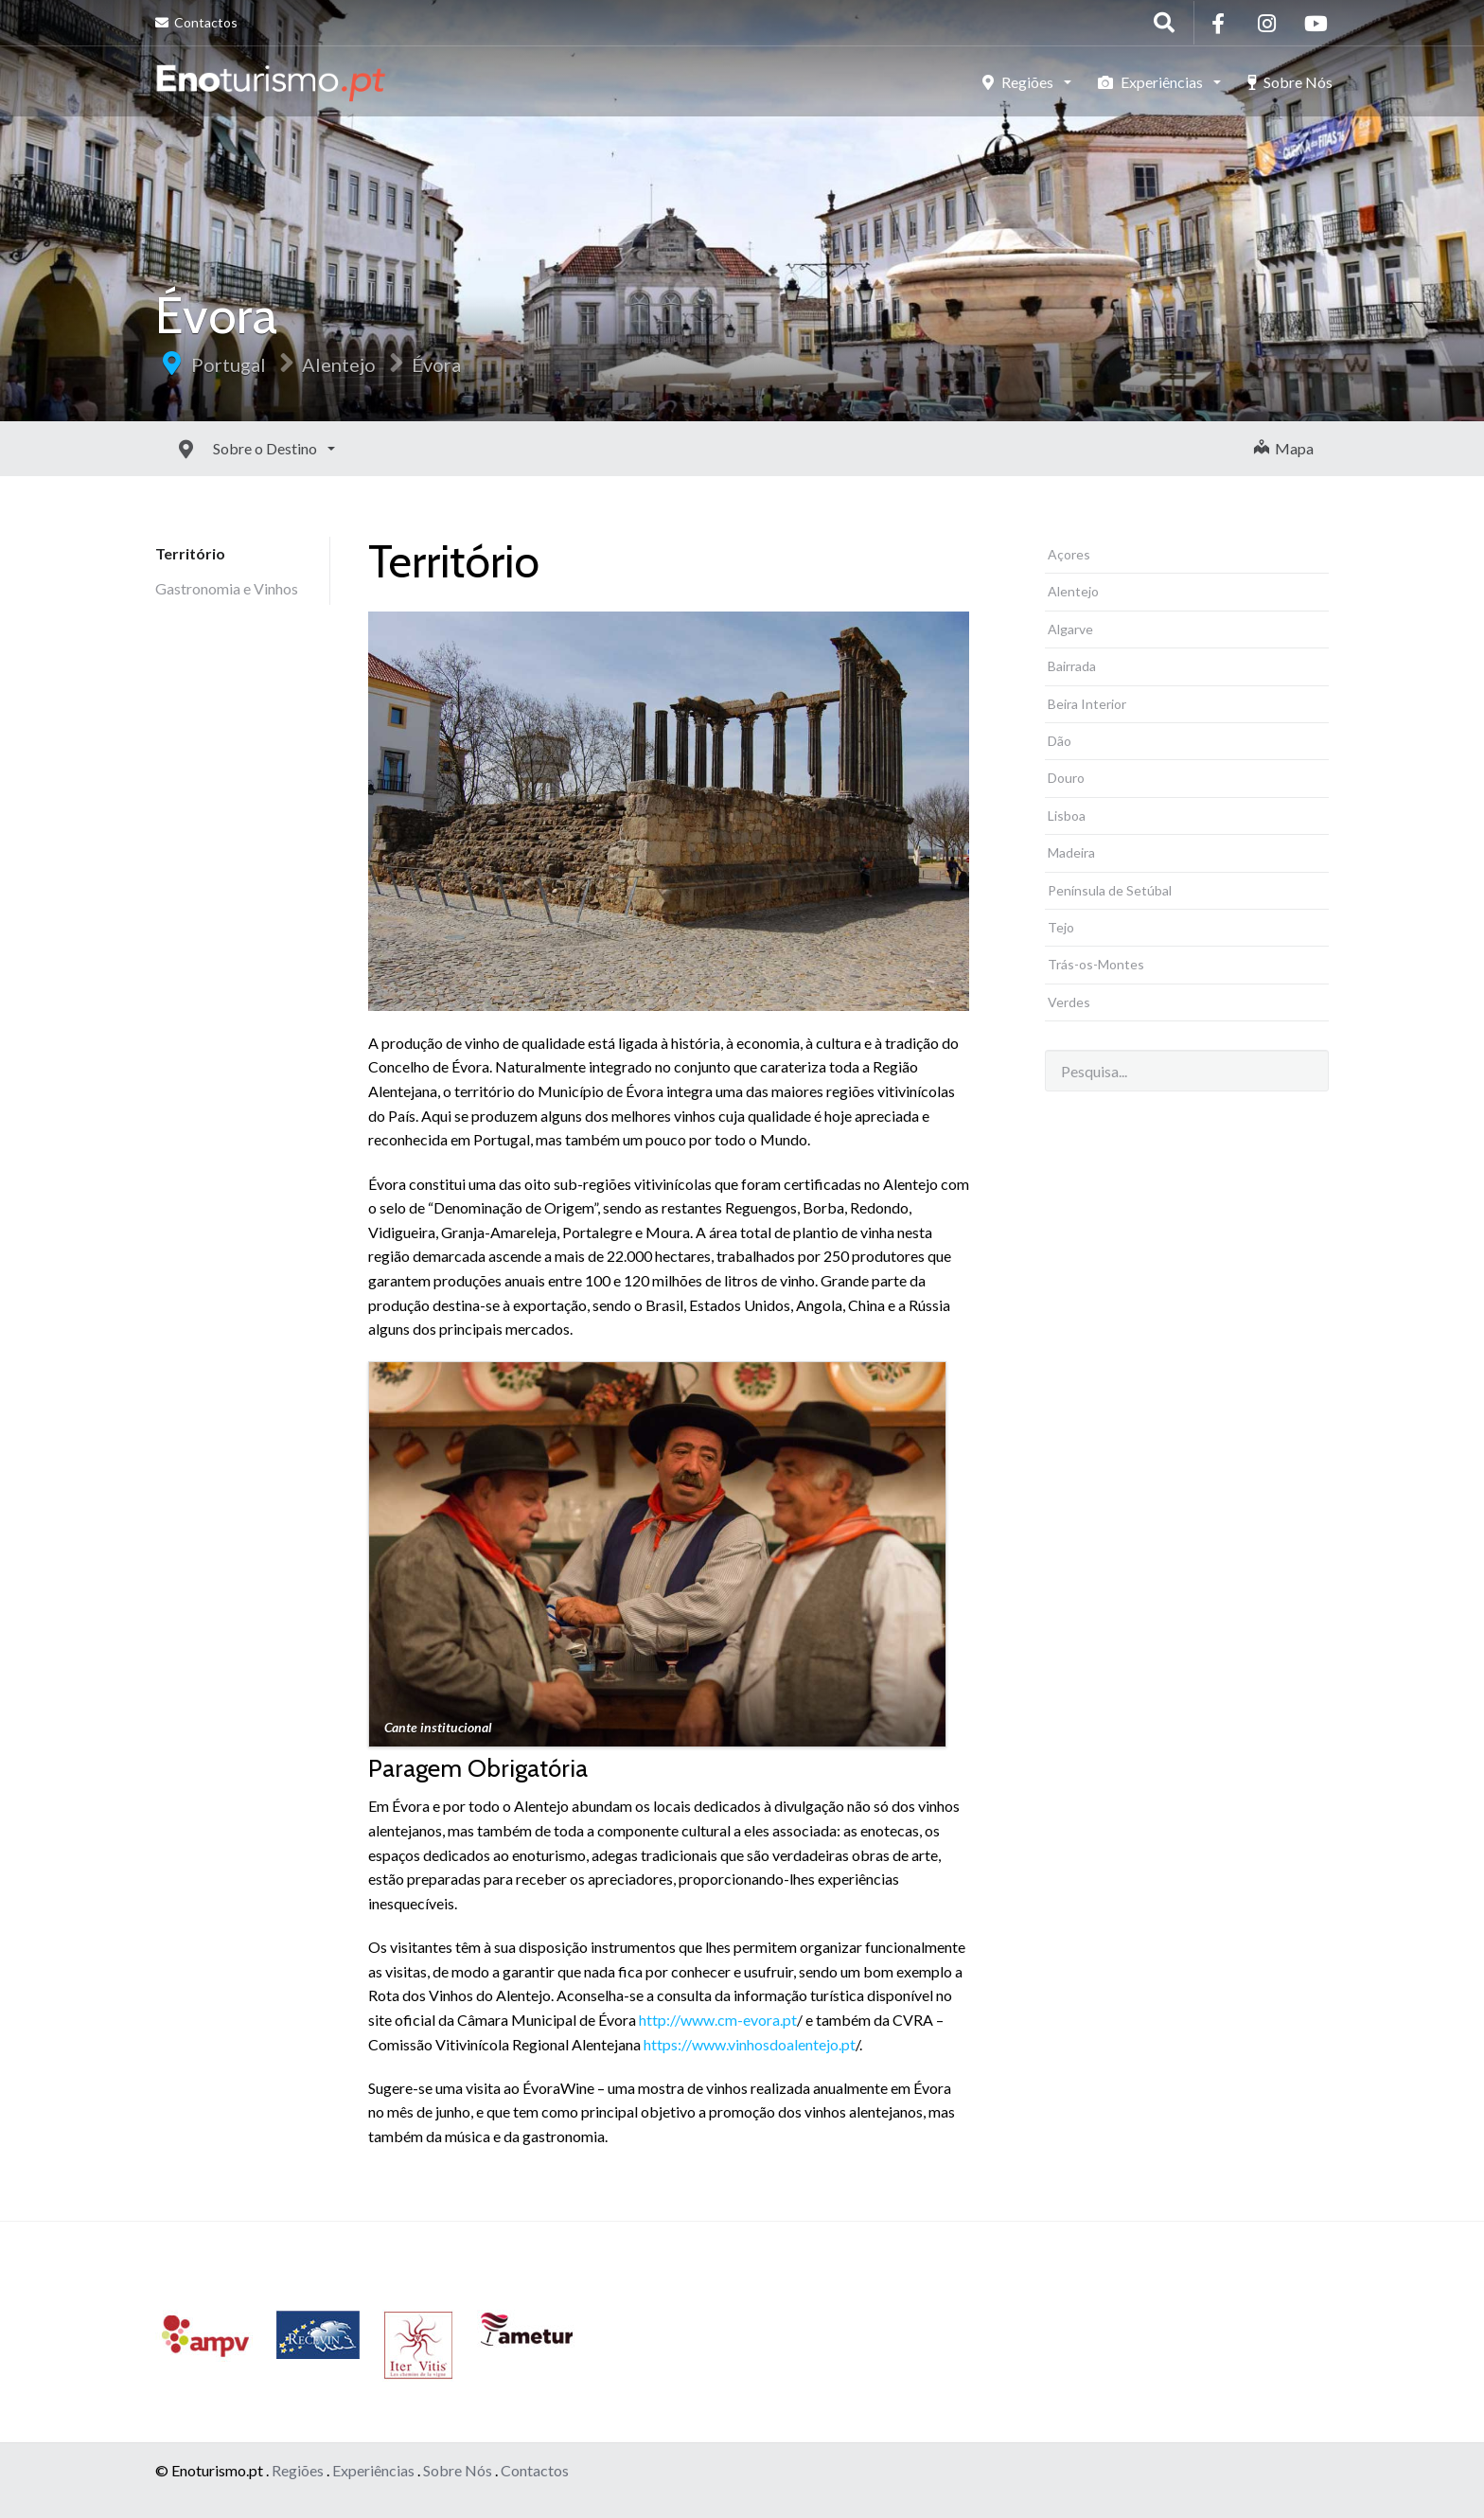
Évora (436, 364)
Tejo (1061, 927)
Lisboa (1067, 815)
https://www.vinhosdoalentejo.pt (750, 2044)
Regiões (1019, 82)
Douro (1066, 778)
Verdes (1069, 1002)
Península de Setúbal (1110, 890)
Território (190, 553)
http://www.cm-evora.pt (718, 2020)
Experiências (1152, 82)
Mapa (1284, 448)
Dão (1059, 741)
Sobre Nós (1290, 82)
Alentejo (339, 364)
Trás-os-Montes (1096, 964)
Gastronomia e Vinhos (226, 588)
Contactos (196, 22)
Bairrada (1072, 666)
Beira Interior (1087, 704)
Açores (1069, 554)
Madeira (1071, 852)
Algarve (1070, 629)
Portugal (228, 364)
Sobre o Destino (223, 448)
